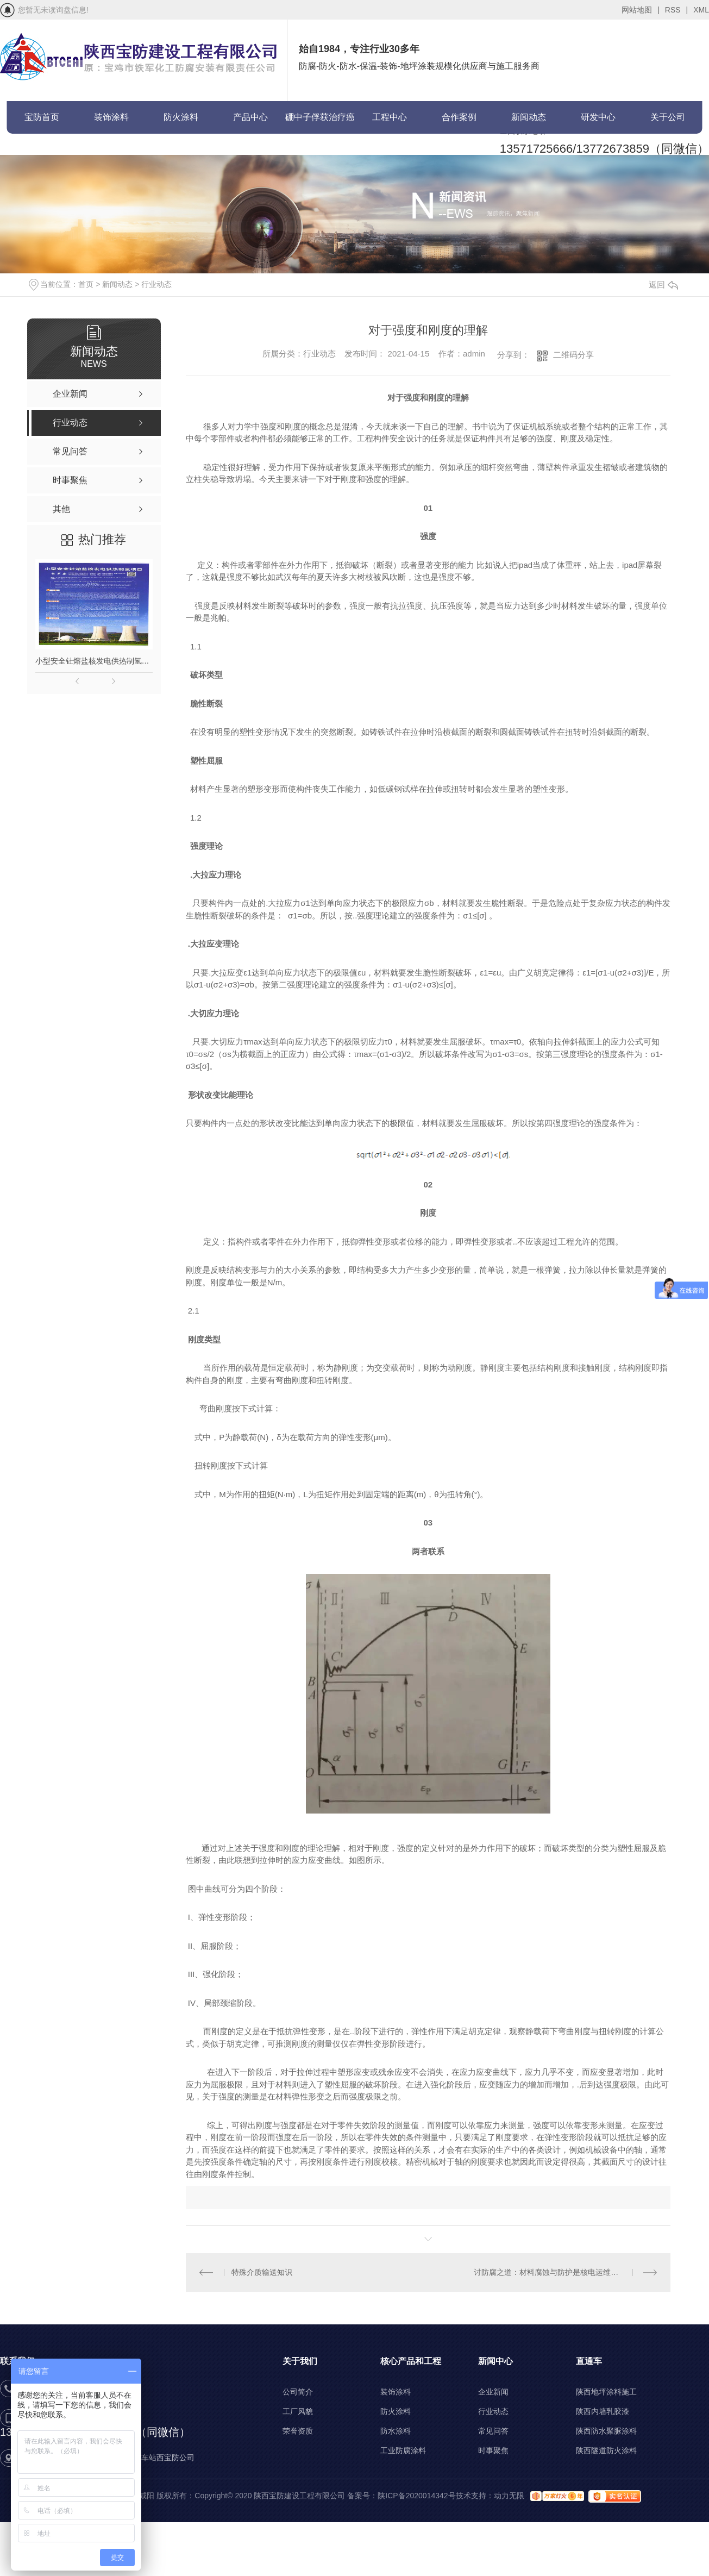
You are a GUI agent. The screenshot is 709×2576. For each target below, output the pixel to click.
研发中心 (598, 117)
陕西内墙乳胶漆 (602, 2411)
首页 (85, 284)
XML (701, 9)
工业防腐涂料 (403, 2450)
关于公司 (667, 117)
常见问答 (493, 2431)
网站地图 (641, 9)
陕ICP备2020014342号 (416, 2495)
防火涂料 (181, 117)
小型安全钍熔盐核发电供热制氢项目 (94, 660)
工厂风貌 (298, 2411)
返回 (663, 284)
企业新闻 (493, 2391)
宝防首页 (41, 117)
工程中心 (389, 117)
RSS (676, 9)
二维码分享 (573, 354)
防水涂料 (395, 2431)
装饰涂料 (111, 117)
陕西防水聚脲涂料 (606, 2431)
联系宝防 (41, 149)
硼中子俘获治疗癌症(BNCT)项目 (320, 123)
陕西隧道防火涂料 (606, 2450)
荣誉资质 (298, 2431)
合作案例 (459, 117)
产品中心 (250, 117)
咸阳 (146, 2495)
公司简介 (298, 2391)
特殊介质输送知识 (261, 2272)
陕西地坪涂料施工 (606, 2391)
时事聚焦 (493, 2450)
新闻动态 (528, 117)
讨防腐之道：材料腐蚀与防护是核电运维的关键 (553, 2272)
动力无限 (509, 2495)
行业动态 (156, 284)
